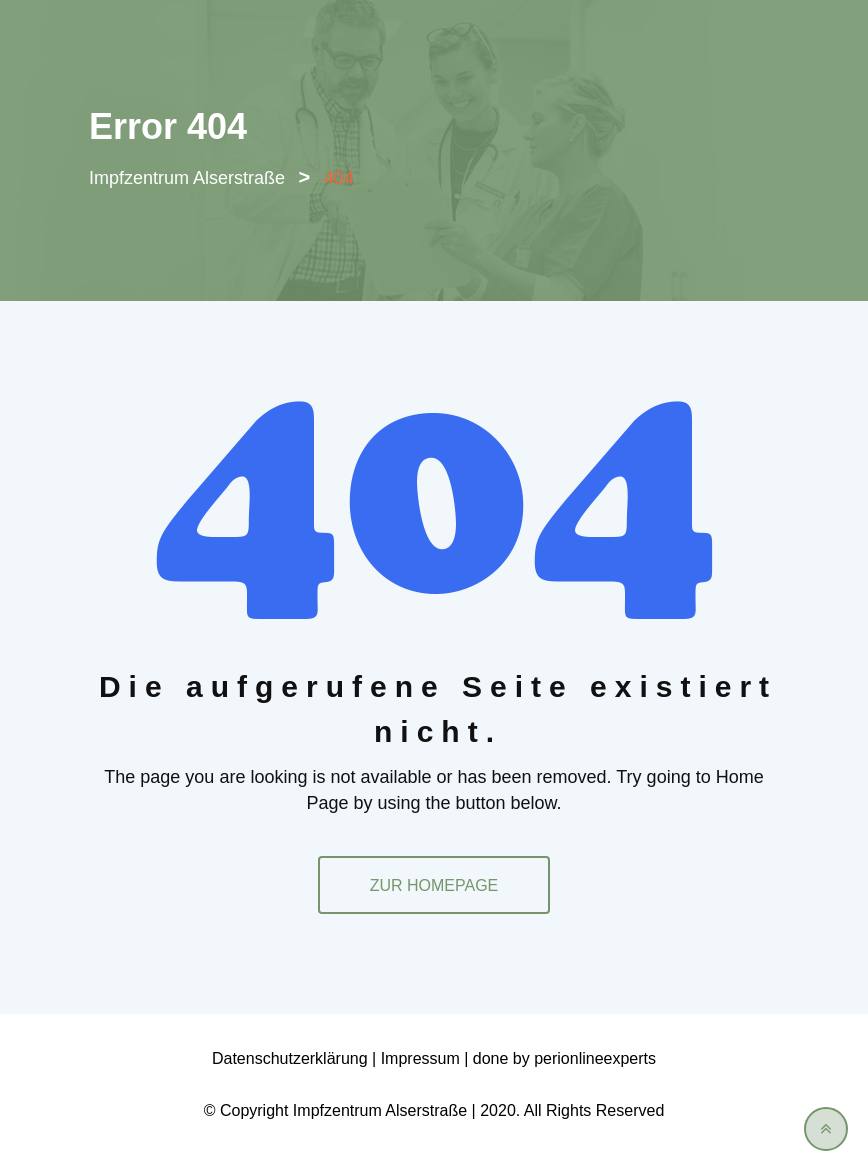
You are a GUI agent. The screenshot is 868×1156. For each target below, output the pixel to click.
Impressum (420, 1058)
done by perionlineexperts (564, 1058)
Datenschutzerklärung (290, 1058)
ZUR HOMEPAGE (434, 885)
